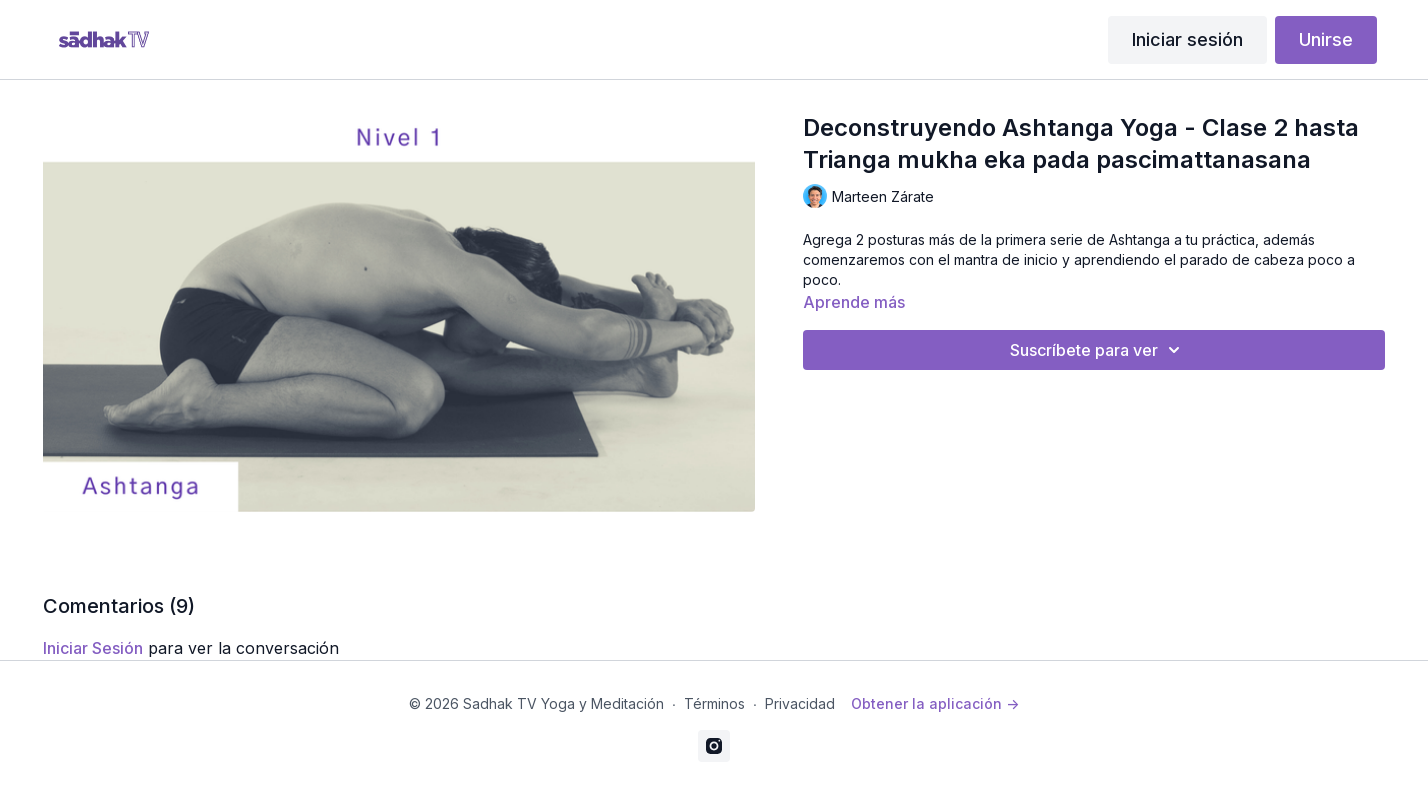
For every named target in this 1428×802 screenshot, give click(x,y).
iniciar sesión (93, 648)
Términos (714, 703)
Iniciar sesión (1187, 39)
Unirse (1326, 39)
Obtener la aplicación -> (935, 703)
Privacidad (800, 703)
